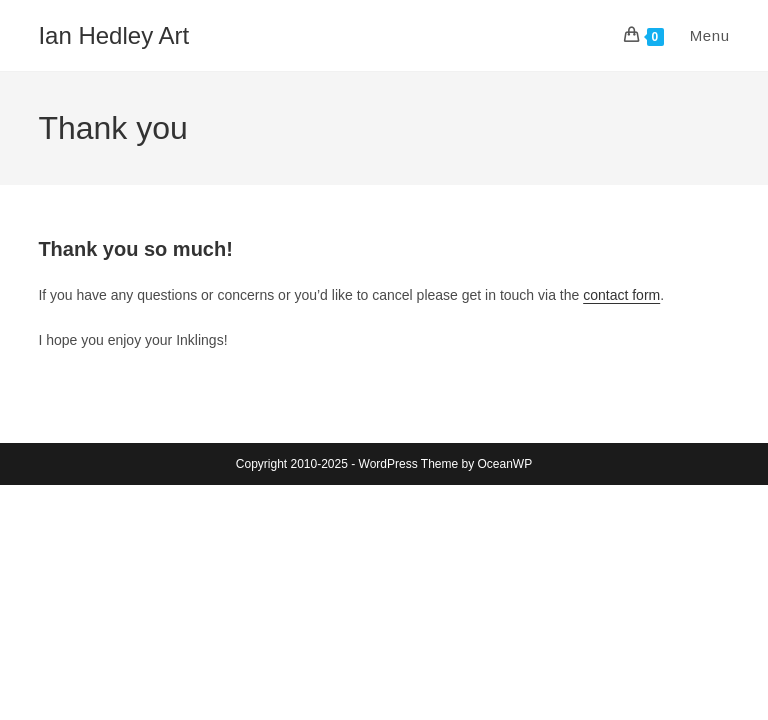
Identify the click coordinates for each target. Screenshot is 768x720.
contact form (621, 295)
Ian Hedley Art (113, 35)
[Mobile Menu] (699, 35)
